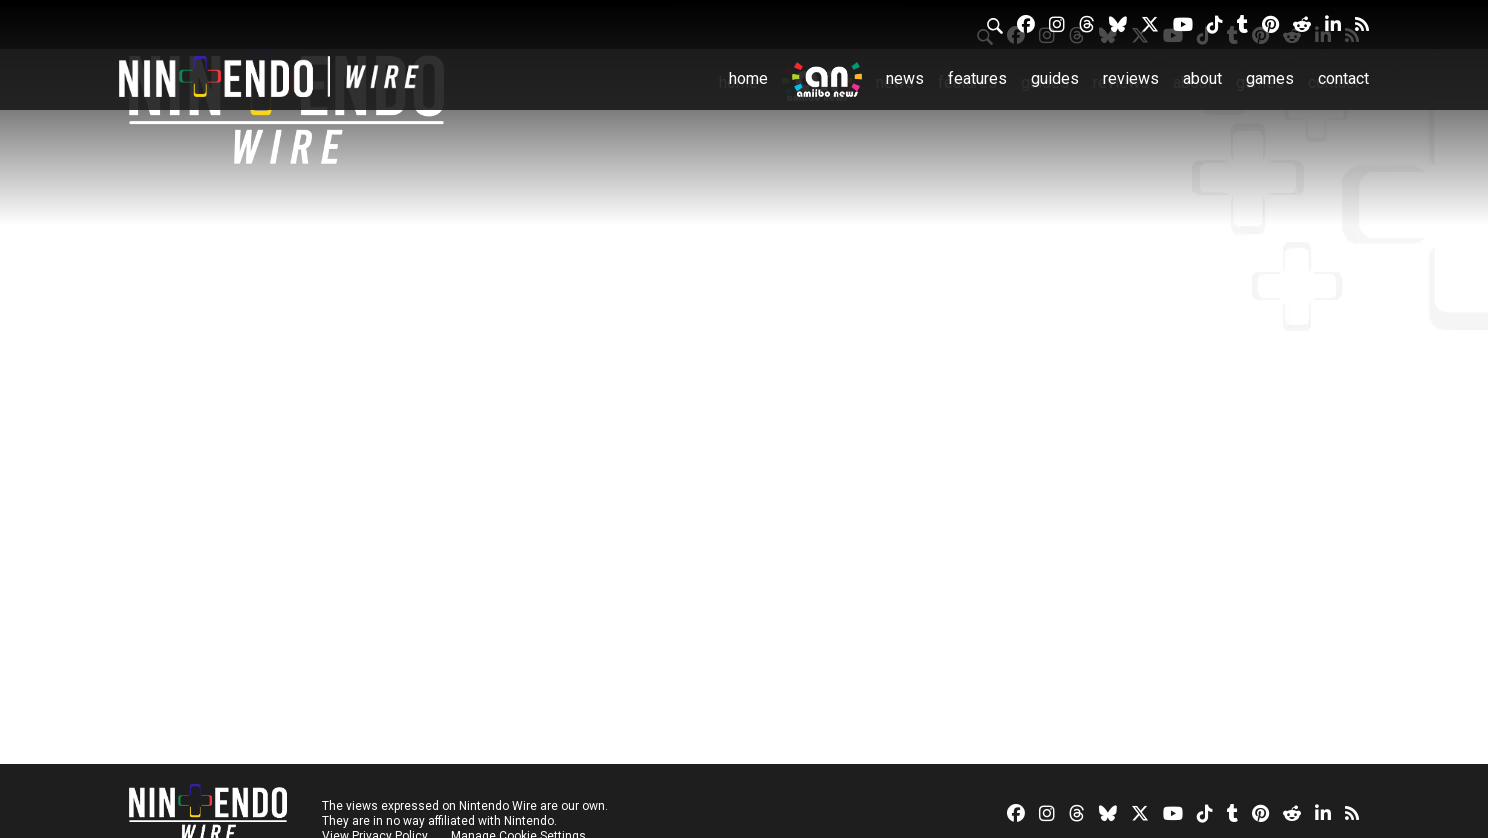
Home (748, 78)
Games (1270, 78)
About (1202, 78)
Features (977, 78)
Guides (1055, 78)
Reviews (1131, 78)
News (905, 78)
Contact (1343, 78)
